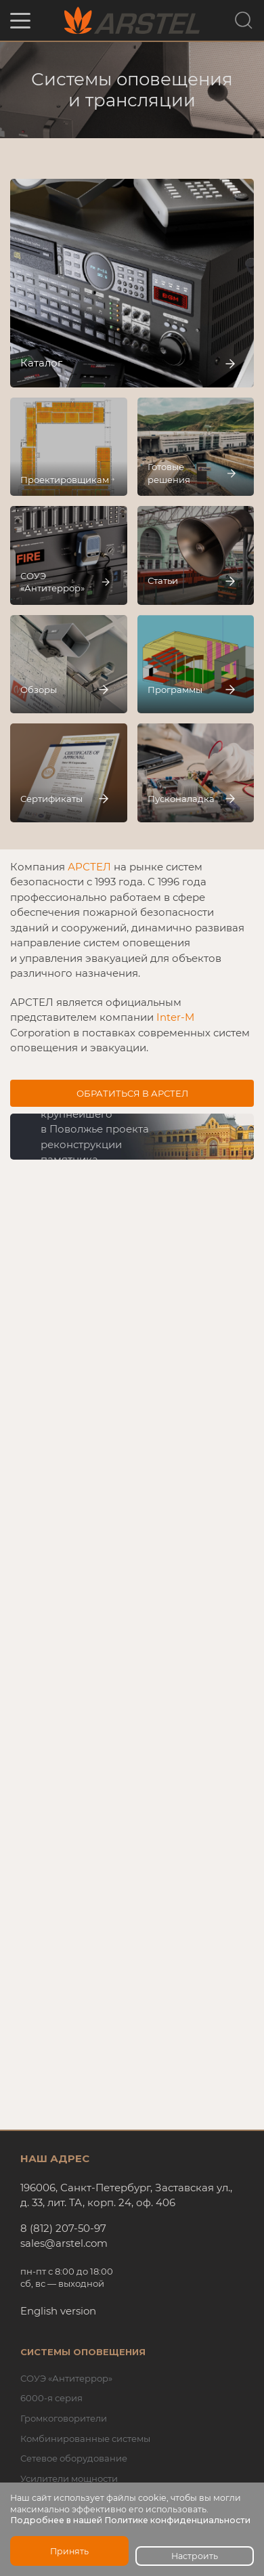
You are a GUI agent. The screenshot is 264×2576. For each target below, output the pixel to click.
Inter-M (175, 1017)
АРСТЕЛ (89, 866)
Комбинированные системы (85, 2438)
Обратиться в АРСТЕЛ (132, 1093)
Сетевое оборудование (73, 2458)
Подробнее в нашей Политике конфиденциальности (130, 2520)
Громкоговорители (63, 2418)
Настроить (194, 2556)
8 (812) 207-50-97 (63, 2228)
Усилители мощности (69, 2478)
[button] (20, 20)
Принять (69, 2551)
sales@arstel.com (64, 2243)
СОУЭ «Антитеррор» (66, 2378)
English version (58, 2310)
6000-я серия (51, 2397)
